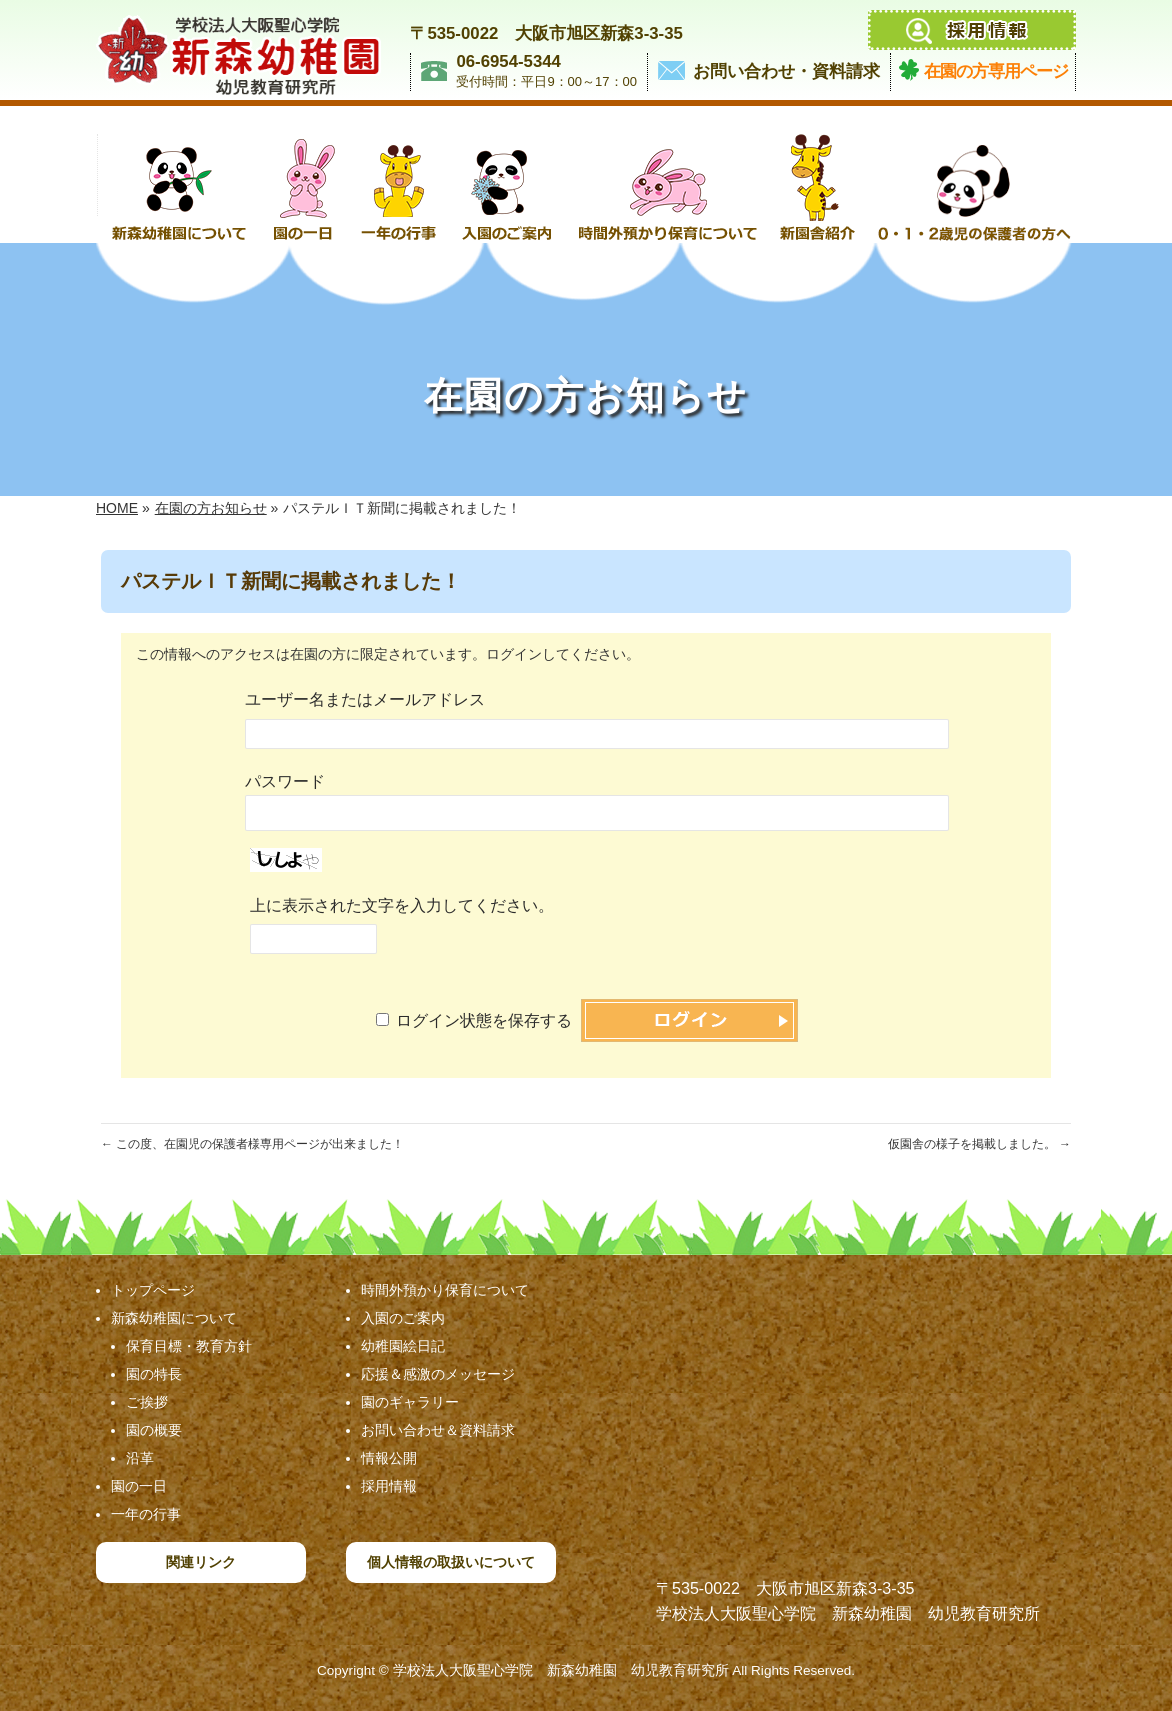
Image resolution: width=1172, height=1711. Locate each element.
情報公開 (389, 1458)
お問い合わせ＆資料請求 (438, 1430)
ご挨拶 (147, 1402)
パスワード (285, 781)
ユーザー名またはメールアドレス (365, 699)
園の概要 (154, 1430)
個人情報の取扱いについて (451, 1562)
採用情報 (389, 1486)
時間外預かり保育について (445, 1290)
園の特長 (154, 1374)
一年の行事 (146, 1514)
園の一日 (139, 1486)
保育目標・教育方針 (189, 1346)
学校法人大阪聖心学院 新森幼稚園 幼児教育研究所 (561, 1670)
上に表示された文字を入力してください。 (402, 905)
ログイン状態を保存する (484, 1020)
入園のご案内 (403, 1318)
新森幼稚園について (174, 1318)
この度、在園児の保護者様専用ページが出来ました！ (252, 1144)
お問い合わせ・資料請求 (786, 71)
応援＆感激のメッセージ (438, 1374)
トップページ (153, 1290)
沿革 (140, 1458)
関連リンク (201, 1562)
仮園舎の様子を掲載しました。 (979, 1144)
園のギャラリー (410, 1402)
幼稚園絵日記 (403, 1346)
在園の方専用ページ (996, 71)
